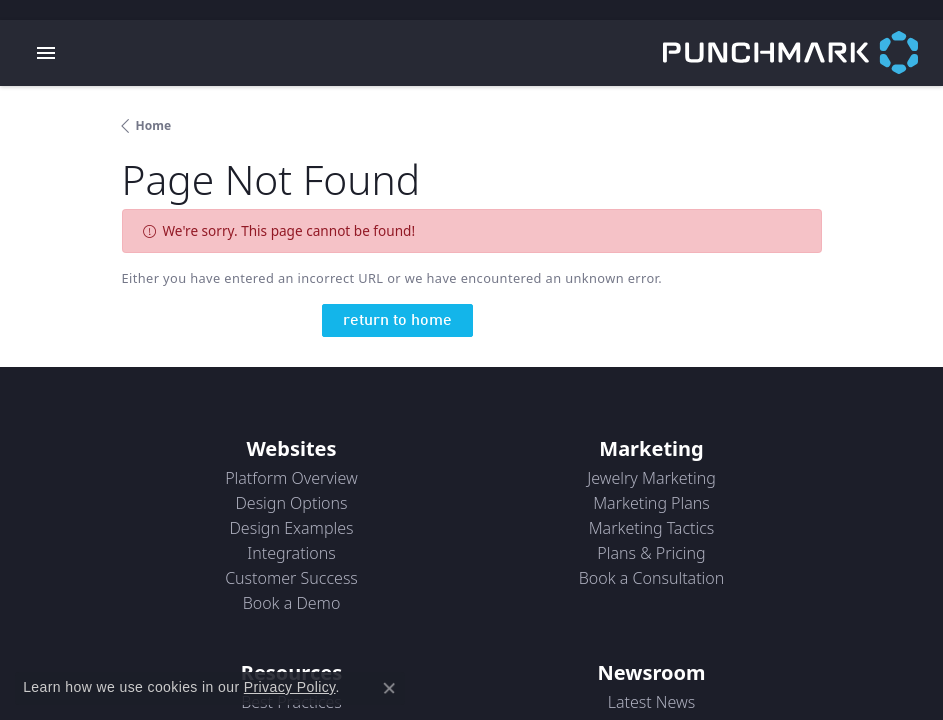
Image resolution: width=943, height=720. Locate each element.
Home (154, 125)
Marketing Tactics (652, 528)
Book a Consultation (652, 578)
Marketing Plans (651, 503)
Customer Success (291, 578)
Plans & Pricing (651, 553)
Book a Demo (292, 603)
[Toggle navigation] (46, 53)
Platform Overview (291, 478)
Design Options (291, 503)
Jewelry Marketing (651, 478)
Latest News (652, 702)
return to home (397, 321)
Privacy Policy (290, 687)
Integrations (291, 553)
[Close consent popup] (389, 688)
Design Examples (291, 528)
